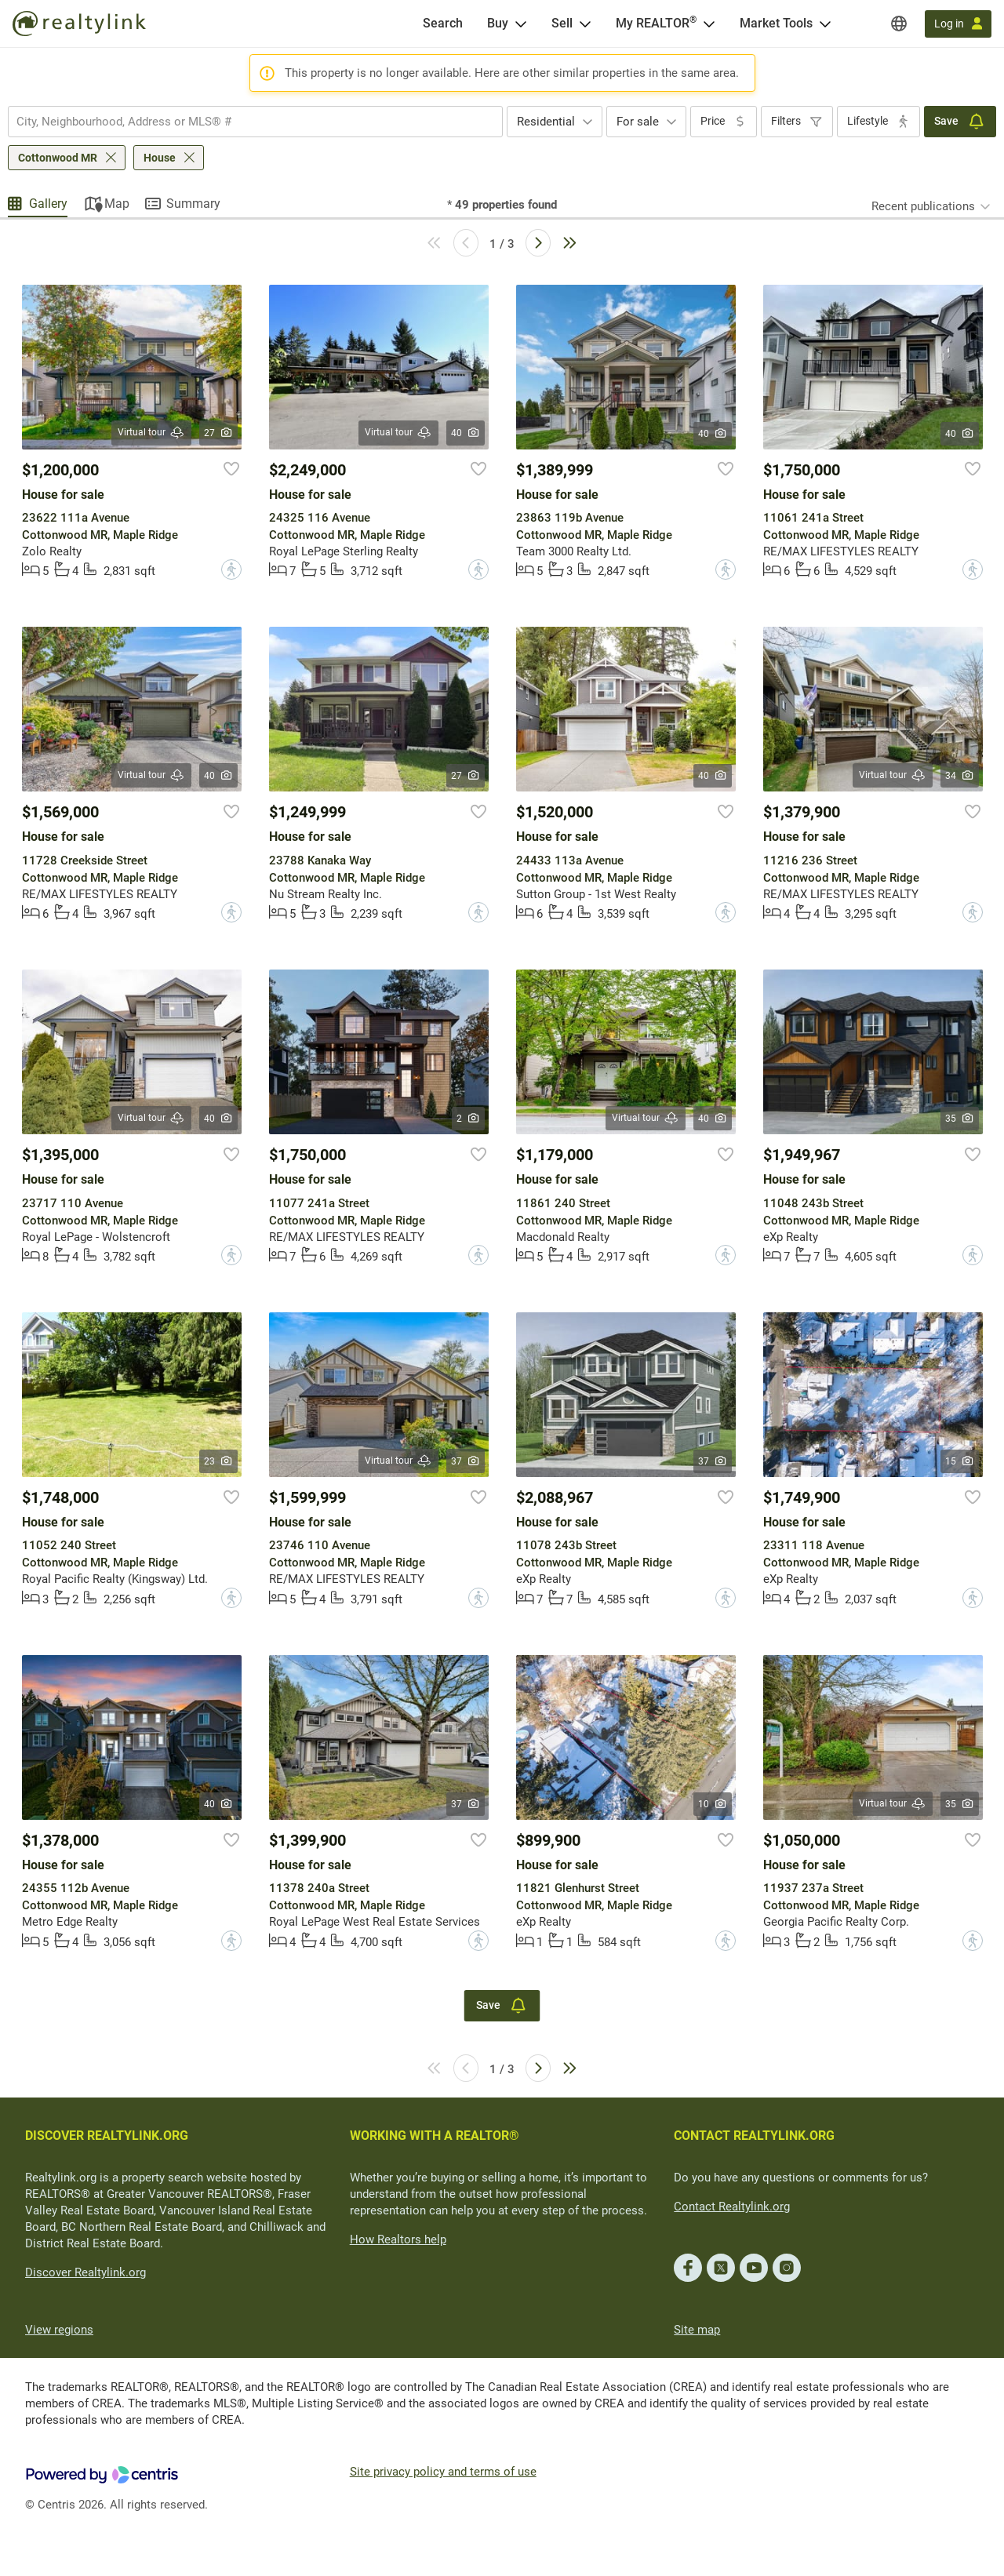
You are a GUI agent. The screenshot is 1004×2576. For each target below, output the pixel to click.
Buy (497, 23)
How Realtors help (398, 2239)
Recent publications (923, 206)
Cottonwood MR (57, 157)
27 (218, 433)
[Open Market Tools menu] (825, 23)
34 (959, 775)
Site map (697, 2330)
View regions (59, 2330)
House (160, 157)
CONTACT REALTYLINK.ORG (754, 2135)
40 (465, 433)
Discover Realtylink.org (85, 2272)
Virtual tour (151, 432)
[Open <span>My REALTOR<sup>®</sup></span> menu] (709, 23)
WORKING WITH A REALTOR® (434, 2135)
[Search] (443, 23)
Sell (562, 23)
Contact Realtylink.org (732, 2206)
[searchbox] (245, 121)
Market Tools (776, 23)
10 (712, 1804)
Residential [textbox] (546, 122)
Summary (193, 203)
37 (465, 1461)
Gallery (48, 203)
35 (959, 1118)
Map (116, 203)
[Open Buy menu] (521, 23)
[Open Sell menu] (585, 23)
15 (959, 1461)
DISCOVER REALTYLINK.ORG (106, 2135)
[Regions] (899, 23)
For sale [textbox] (638, 122)
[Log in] (958, 24)
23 (218, 1461)
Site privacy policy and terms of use (443, 2472)
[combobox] (255, 121)
